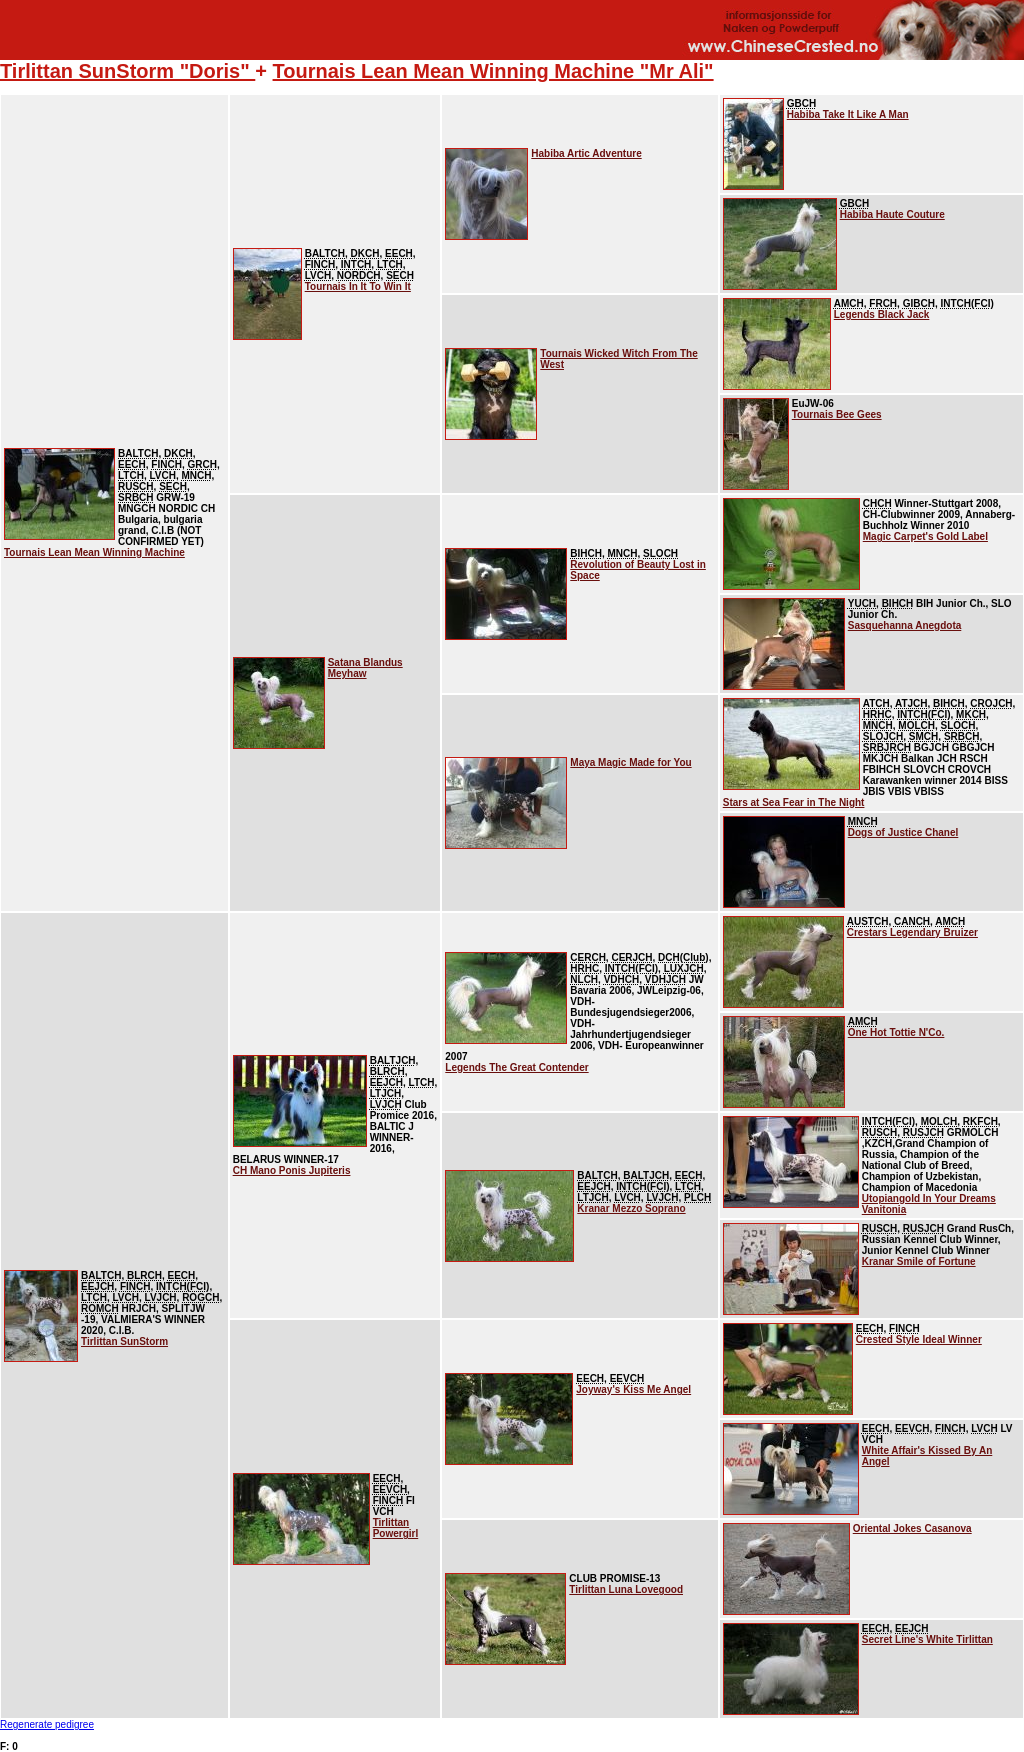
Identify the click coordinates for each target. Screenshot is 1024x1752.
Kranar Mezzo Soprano (631, 1208)
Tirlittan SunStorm (124, 1341)
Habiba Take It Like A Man (848, 114)
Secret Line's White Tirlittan (927, 1639)
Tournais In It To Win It (358, 286)
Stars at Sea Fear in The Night (794, 802)
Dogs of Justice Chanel (903, 832)
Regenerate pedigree (47, 1724)
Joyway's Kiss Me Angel (633, 1389)
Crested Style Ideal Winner (919, 1339)
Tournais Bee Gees (837, 414)
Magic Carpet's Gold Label (925, 536)
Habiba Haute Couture (892, 214)
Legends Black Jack (882, 314)
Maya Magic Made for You (630, 762)
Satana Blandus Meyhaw (365, 668)
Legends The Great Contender (516, 1067)
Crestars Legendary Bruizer (912, 932)
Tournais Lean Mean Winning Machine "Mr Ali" (493, 71)
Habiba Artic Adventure (586, 153)
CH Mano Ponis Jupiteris (292, 1170)
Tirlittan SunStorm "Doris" (127, 71)
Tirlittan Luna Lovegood (626, 1589)
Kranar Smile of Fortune (919, 1261)
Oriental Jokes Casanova (912, 1528)
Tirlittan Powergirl (396, 1528)
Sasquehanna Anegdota (905, 625)
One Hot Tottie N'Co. (896, 1032)
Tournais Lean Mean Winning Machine (94, 552)
